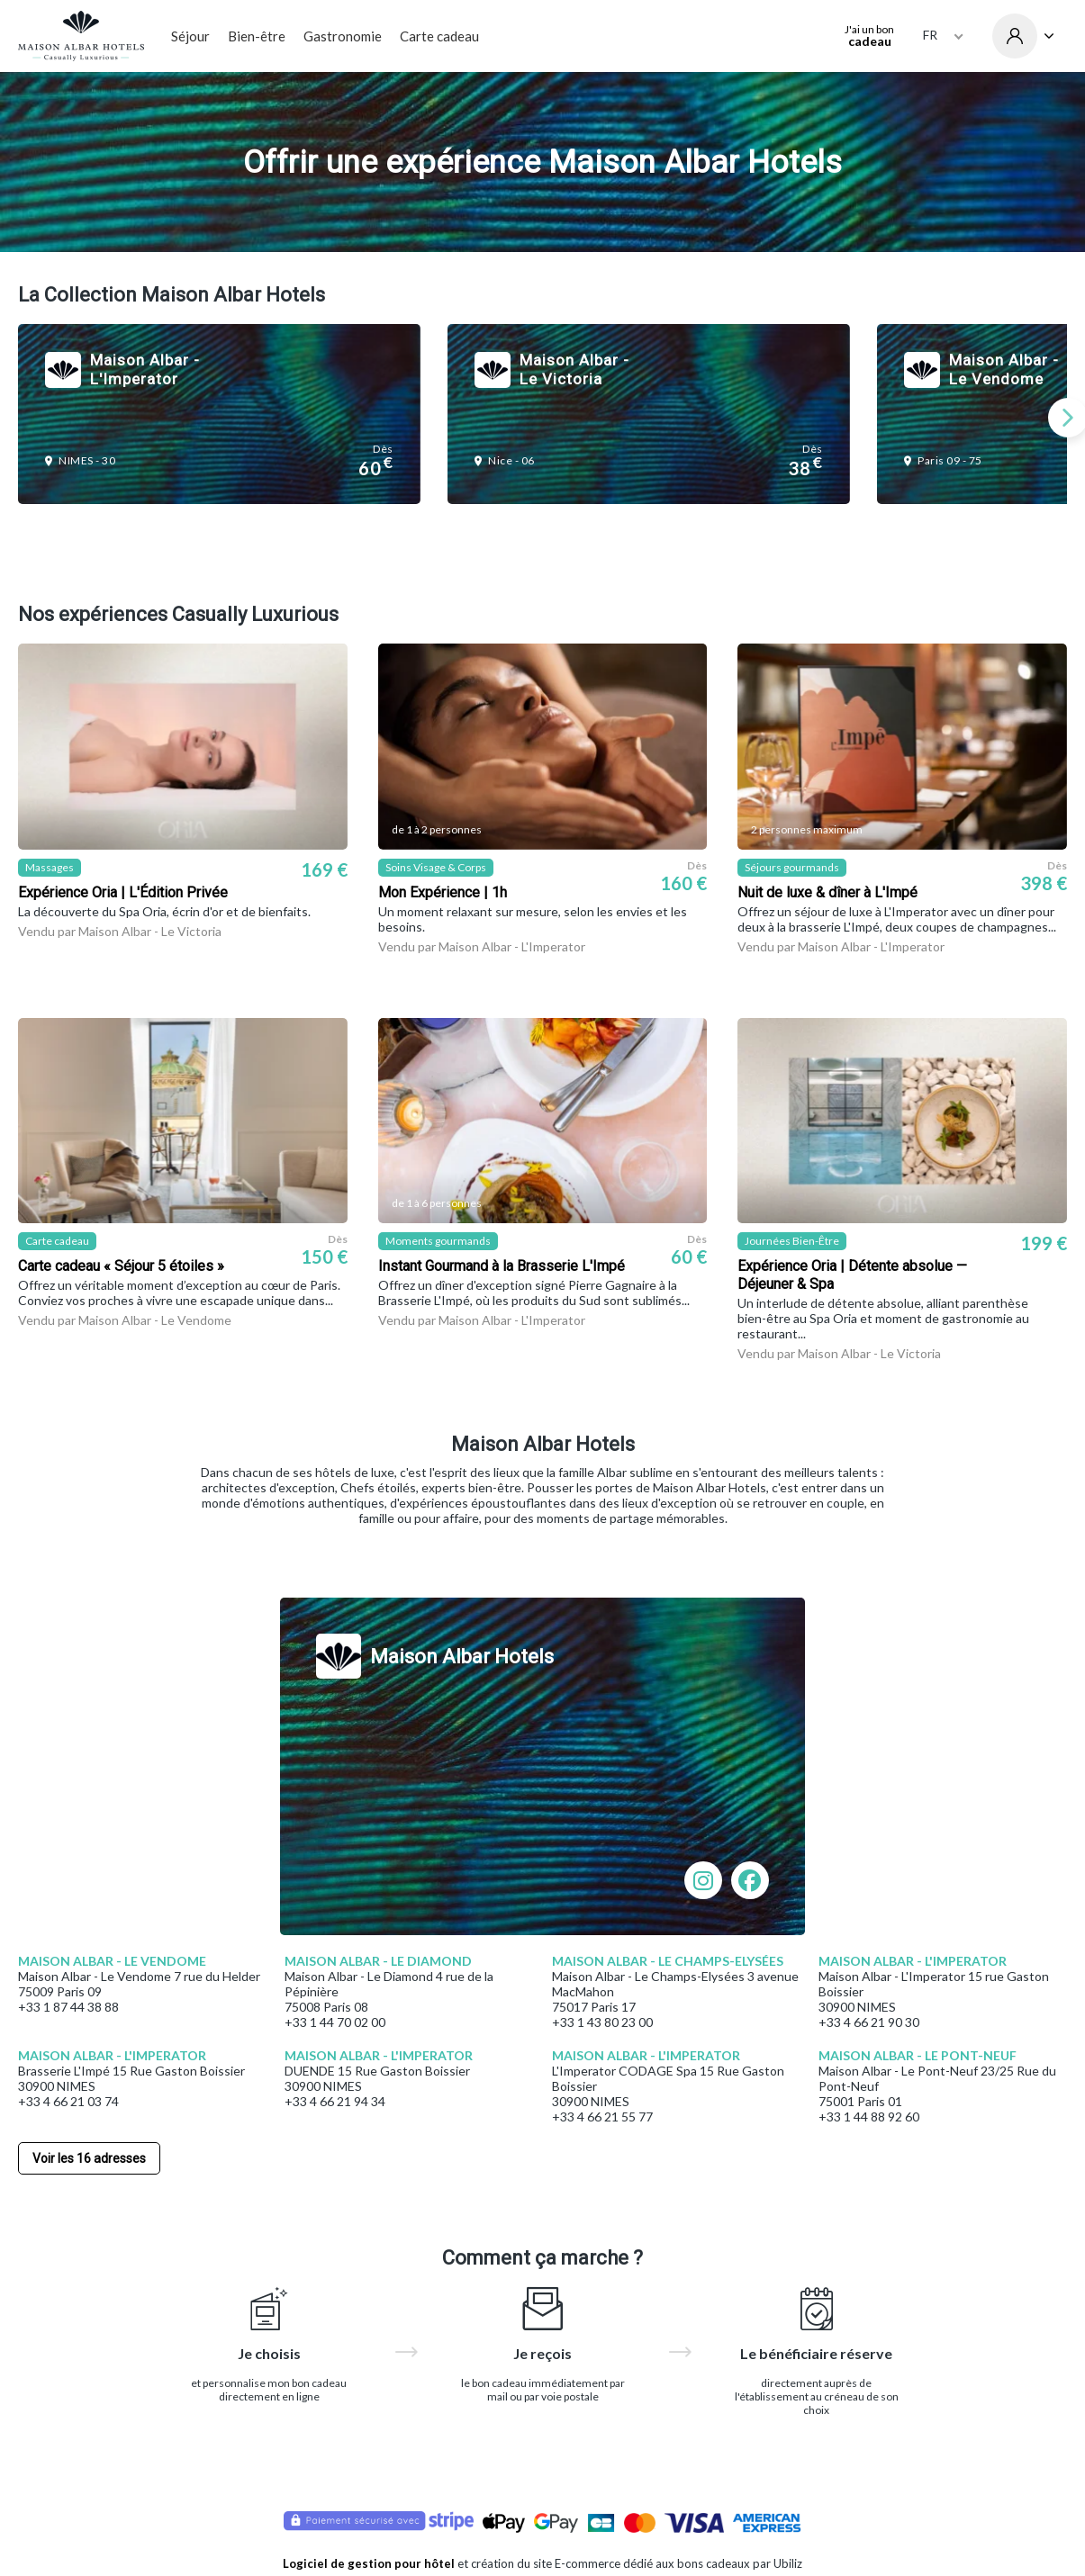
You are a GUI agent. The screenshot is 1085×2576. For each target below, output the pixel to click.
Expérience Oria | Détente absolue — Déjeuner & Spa (852, 1275)
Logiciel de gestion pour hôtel (369, 2563)
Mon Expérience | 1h (442, 892)
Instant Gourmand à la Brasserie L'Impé (501, 1265)
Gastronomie (342, 36)
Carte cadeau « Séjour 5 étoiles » (121, 1265)
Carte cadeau (439, 36)
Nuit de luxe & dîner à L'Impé (827, 892)
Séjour (190, 36)
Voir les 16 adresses (89, 2158)
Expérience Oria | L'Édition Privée (123, 892)
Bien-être (256, 36)
